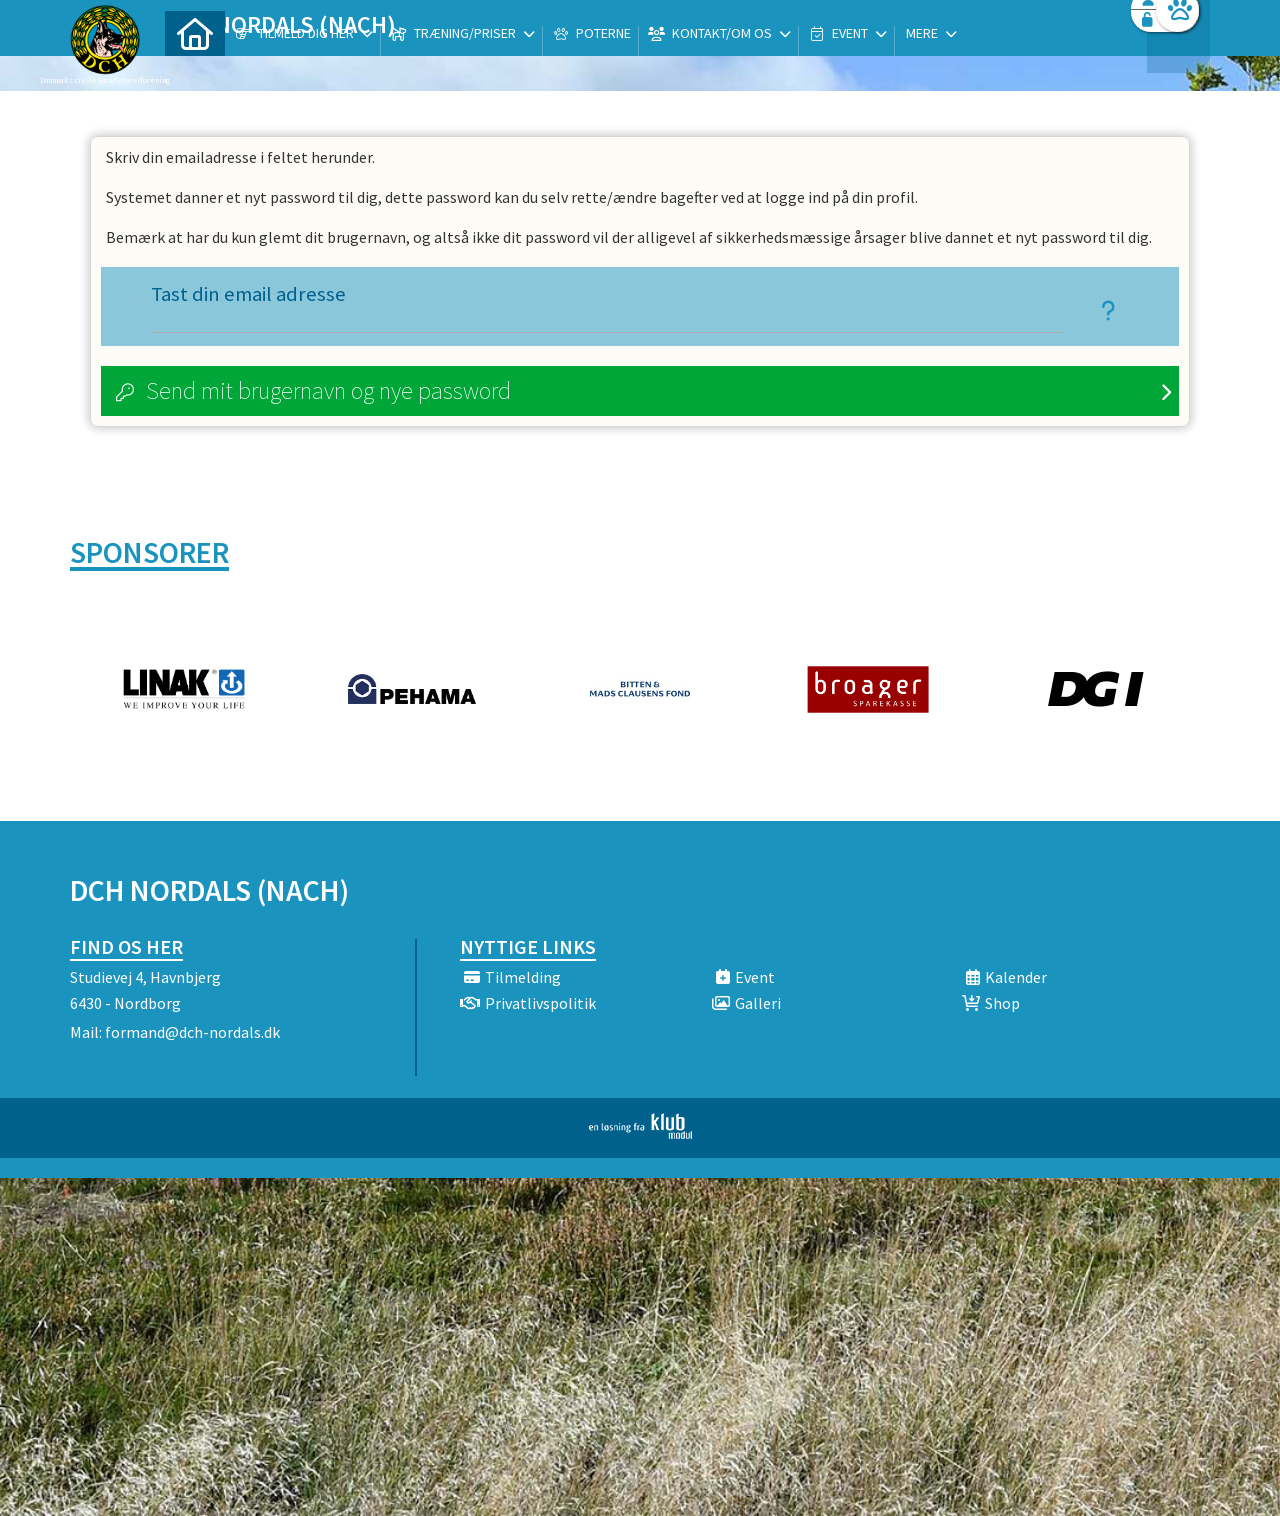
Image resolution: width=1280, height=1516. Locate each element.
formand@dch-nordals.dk (192, 1032)
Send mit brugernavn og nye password (328, 390)
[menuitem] (195, 67)
